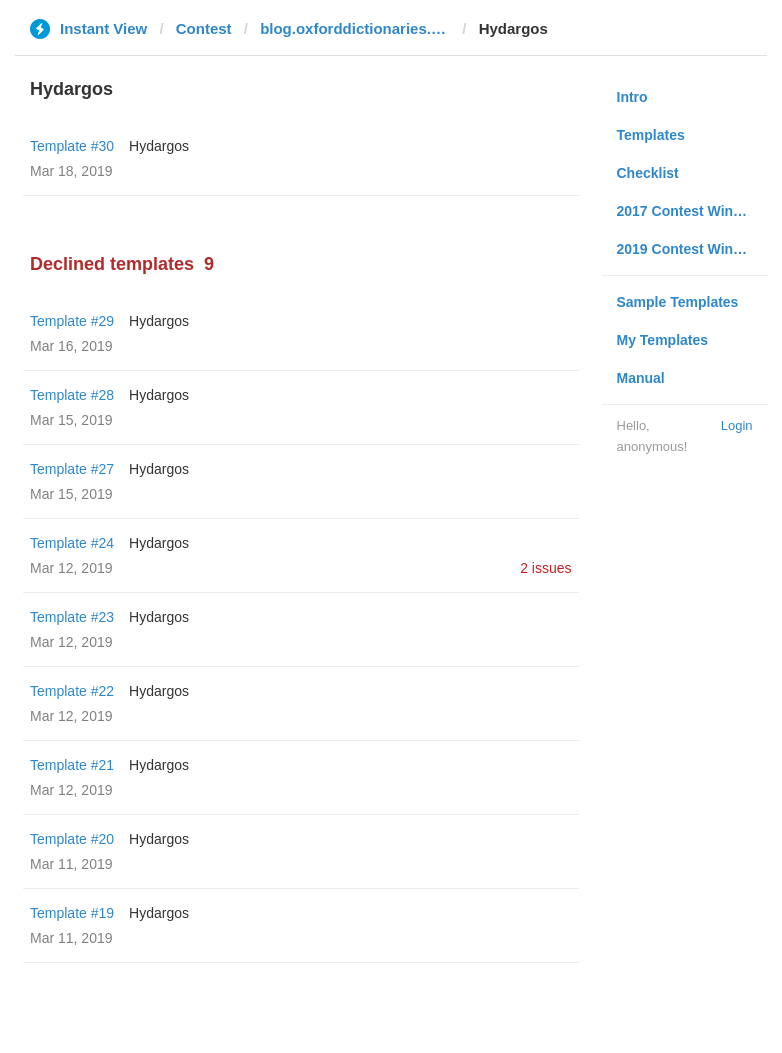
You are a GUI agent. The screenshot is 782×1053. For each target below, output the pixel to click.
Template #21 (72, 765)
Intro (632, 97)
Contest (204, 28)
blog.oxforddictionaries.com (355, 28)
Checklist (648, 173)
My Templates (663, 340)
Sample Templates (678, 302)
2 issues (545, 568)
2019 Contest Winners (690, 249)
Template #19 (72, 913)
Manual (641, 378)
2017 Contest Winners (690, 211)
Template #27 (72, 469)
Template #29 (72, 321)
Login (737, 425)
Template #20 (72, 839)
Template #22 (72, 691)
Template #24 (72, 543)
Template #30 (72, 146)
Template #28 (72, 395)
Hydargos (159, 146)
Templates (651, 135)
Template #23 (72, 617)
